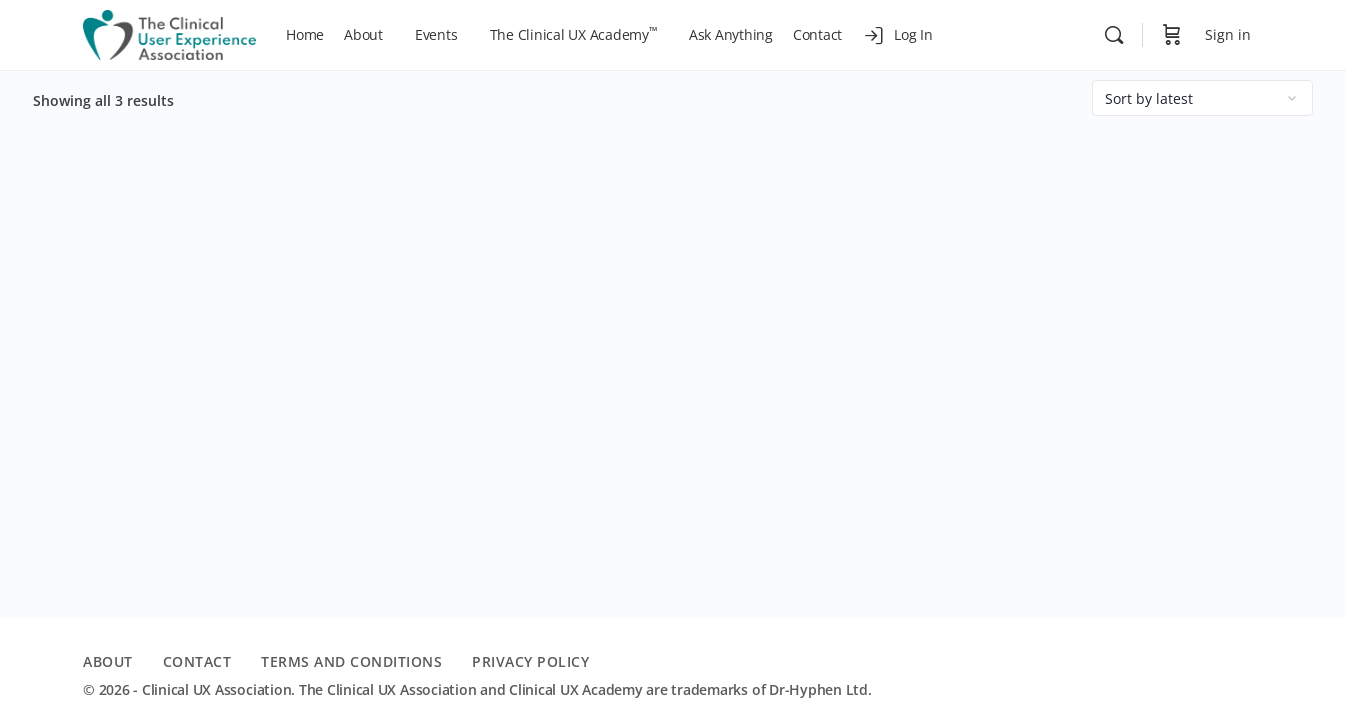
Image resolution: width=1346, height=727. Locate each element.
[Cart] (1172, 35)
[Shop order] (1202, 98)
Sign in (1228, 34)
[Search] (1114, 35)
